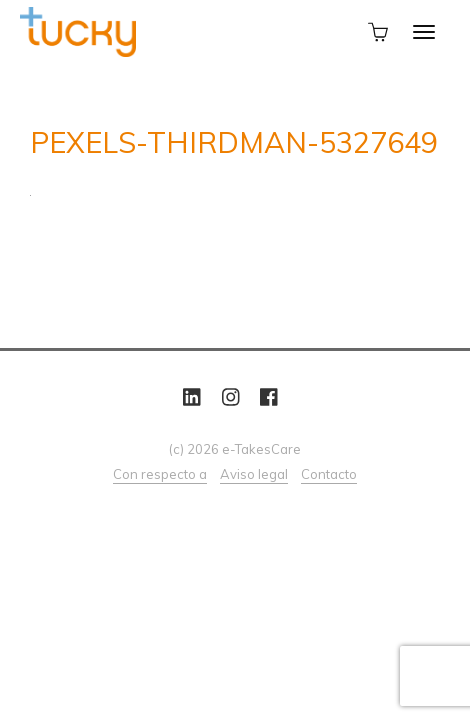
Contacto (329, 474)
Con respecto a (160, 474)
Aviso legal (254, 474)
